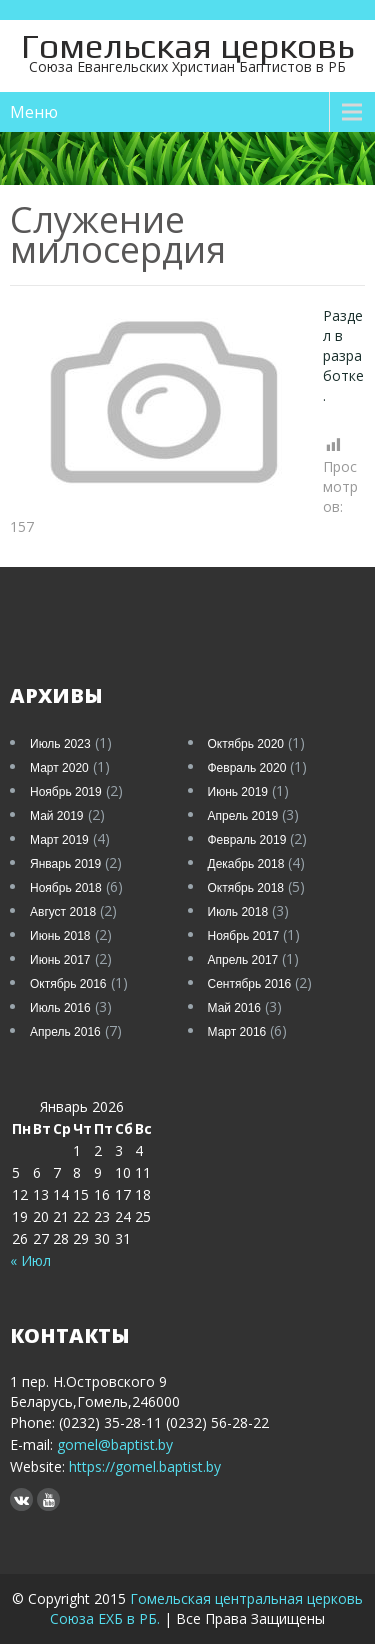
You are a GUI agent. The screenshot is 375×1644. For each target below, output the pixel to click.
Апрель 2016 (65, 1032)
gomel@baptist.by (115, 1444)
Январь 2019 (65, 864)
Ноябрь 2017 (244, 936)
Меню (34, 112)
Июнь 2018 (60, 936)
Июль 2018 (238, 912)
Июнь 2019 (238, 792)
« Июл (30, 1260)
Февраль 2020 (247, 768)
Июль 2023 (60, 744)
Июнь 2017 (60, 960)
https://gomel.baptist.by (143, 1466)
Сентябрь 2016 (250, 984)
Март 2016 (237, 1032)
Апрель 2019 (243, 816)
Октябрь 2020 (246, 744)
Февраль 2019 (247, 840)
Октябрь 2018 (246, 888)
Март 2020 (59, 768)
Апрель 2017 (243, 960)
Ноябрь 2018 (66, 888)
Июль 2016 (60, 1008)
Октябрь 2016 (68, 984)
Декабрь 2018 (246, 864)
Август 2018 (63, 912)
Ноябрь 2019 (66, 792)
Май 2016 (235, 1008)
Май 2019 (57, 816)
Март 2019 (59, 840)
